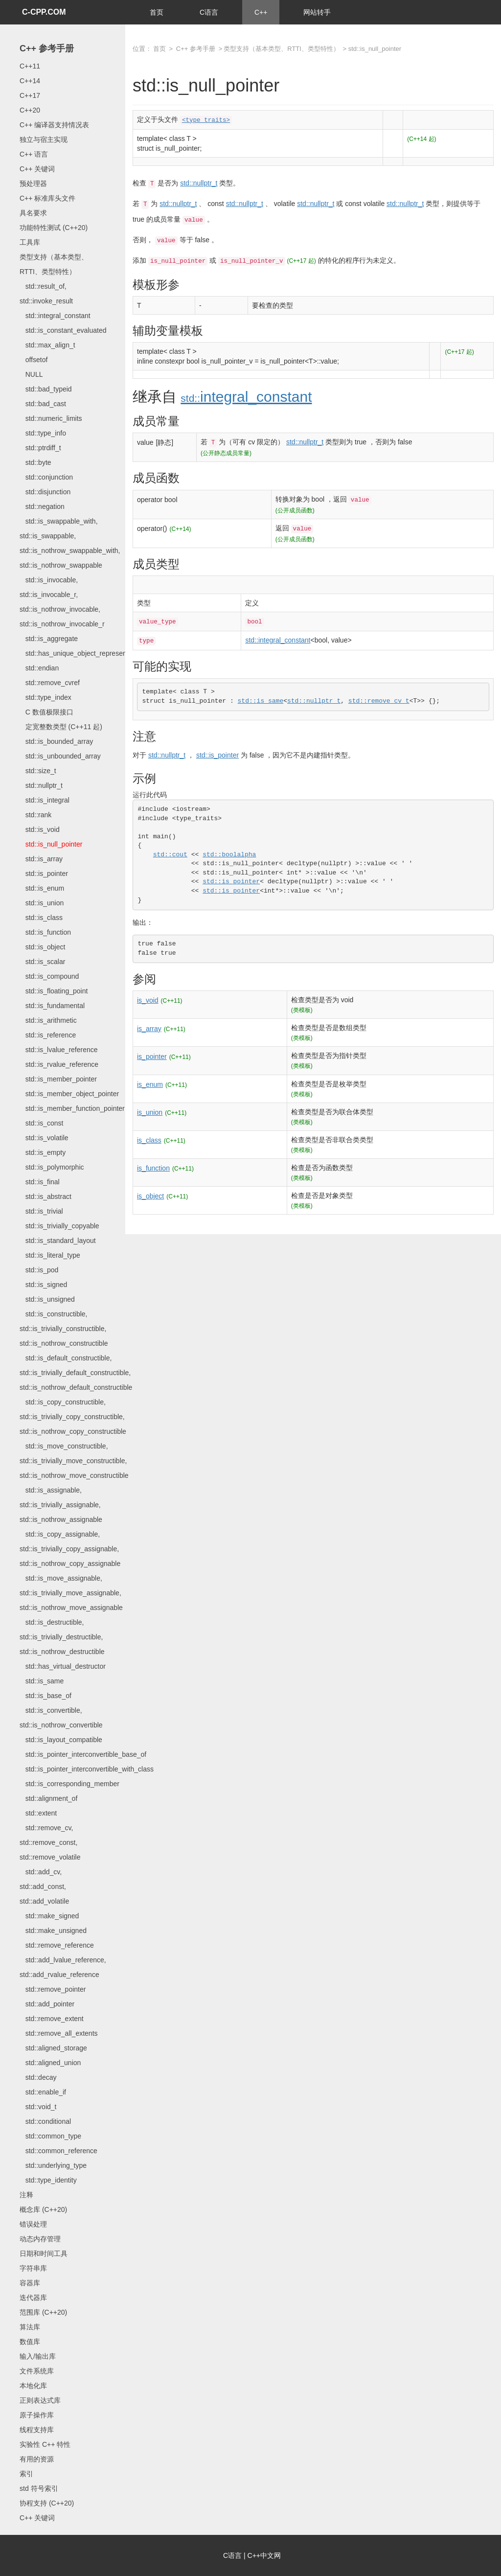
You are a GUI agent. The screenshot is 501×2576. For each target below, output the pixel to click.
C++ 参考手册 (47, 48)
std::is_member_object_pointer (69, 1094)
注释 (26, 2195)
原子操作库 (37, 2415)
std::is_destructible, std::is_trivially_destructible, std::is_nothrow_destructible (62, 1637)
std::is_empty (43, 1152)
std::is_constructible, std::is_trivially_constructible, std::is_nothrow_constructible (64, 1328)
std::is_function (45, 932)
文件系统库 (37, 2371)
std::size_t (38, 771)
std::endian (39, 668)
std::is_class (41, 917)
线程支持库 (37, 2430)
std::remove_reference (57, 1945)
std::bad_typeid (46, 389)
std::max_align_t (47, 345)
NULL (31, 374)
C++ (260, 12)
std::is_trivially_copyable (59, 1226)
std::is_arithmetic (48, 1020)
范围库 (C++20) (43, 2312)
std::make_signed (49, 1916)
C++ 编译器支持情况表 (54, 125)
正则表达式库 (40, 2400)
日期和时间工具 (44, 2253)
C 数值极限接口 (46, 712)
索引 (26, 2474)
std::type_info (43, 433)
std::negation (42, 506)
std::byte (35, 462)
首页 (156, 12)
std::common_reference (58, 2151)
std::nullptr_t (41, 785)
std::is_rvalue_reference (59, 1064)
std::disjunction (45, 492)
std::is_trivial (41, 1211)
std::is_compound (49, 976)
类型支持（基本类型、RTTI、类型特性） (282, 48)
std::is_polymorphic (52, 1167)
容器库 (30, 2283)
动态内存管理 (40, 2239)
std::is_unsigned (47, 1299)
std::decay (38, 2077)
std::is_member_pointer (58, 1079)
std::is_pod (39, 1270)
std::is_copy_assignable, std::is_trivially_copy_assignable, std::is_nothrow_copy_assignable (70, 1548)
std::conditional (45, 2121)
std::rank (35, 815)
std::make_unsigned (53, 1930)
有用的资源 (37, 2459)
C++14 (30, 81)
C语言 (209, 12)
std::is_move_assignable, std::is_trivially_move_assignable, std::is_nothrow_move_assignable (71, 1592)
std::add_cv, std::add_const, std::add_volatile (44, 1886)
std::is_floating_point (54, 991)
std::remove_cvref (50, 683)
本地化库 (33, 2386)
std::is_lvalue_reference (59, 1050)
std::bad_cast (43, 404)
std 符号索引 (39, 2488)
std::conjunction (46, 477)
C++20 (30, 110)
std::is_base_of (45, 1696)
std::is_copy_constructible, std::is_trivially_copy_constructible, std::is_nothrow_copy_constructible (73, 1416)
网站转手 (317, 12)
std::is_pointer (44, 873)
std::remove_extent (52, 2019)
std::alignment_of (48, 1798)
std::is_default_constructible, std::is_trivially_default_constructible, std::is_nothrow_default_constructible (76, 1372)
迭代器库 (33, 2297)
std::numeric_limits (51, 418)
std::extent (38, 1813)
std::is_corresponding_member (69, 1784)
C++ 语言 (34, 154)
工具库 (30, 242)
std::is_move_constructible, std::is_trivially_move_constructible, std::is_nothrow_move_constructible (74, 1460)
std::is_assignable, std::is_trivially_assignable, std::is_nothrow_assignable (61, 1504)
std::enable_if (43, 2092)
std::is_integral (44, 800)
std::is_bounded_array (56, 741)
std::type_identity (48, 2180)
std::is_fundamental (52, 1006)
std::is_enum (42, 888)
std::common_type (50, 2136)
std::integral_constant (55, 316)
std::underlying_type (53, 2165)
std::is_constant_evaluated (63, 330)
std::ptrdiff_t (40, 448)
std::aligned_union (50, 2063)
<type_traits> (206, 120)
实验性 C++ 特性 (45, 2444)
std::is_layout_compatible (61, 1740)
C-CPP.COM (44, 12)
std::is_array (41, 859)
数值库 (30, 2342)
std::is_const (41, 1123)
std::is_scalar (42, 962)
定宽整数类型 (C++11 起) (61, 727)
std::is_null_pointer (51, 844)
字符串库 (33, 2268)
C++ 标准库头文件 (47, 198)
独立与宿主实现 (44, 139)
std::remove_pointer (53, 1989)
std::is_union (42, 903)
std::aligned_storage (53, 2048)
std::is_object (42, 947)
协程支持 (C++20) (47, 2503)
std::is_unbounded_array (60, 756)
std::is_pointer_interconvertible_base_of (83, 1754)
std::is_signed (43, 1284)
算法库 (30, 2327)
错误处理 (33, 2224)
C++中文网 (264, 2555)
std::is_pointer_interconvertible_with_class (87, 1769)
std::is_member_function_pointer (72, 1108)
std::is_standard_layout (58, 1240)
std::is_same (42, 1681)
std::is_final (40, 1182)
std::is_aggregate (49, 639)
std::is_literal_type (50, 1255)
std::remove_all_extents (59, 2033)
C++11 (30, 66)
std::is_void (40, 829)
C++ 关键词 (37, 169)
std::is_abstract (45, 1196)
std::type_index (45, 697)
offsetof (33, 360)
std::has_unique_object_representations (83, 653)
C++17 (30, 95)
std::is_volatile (44, 1138)
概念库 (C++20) (43, 2209)
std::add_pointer (47, 2004)
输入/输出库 (38, 2356)
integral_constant (246, 397)
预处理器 (33, 183)
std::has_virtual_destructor (63, 1666)
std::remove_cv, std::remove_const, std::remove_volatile (50, 1842)
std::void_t (38, 2107)
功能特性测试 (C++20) (54, 227)
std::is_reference (48, 1035)
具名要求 (33, 213)
